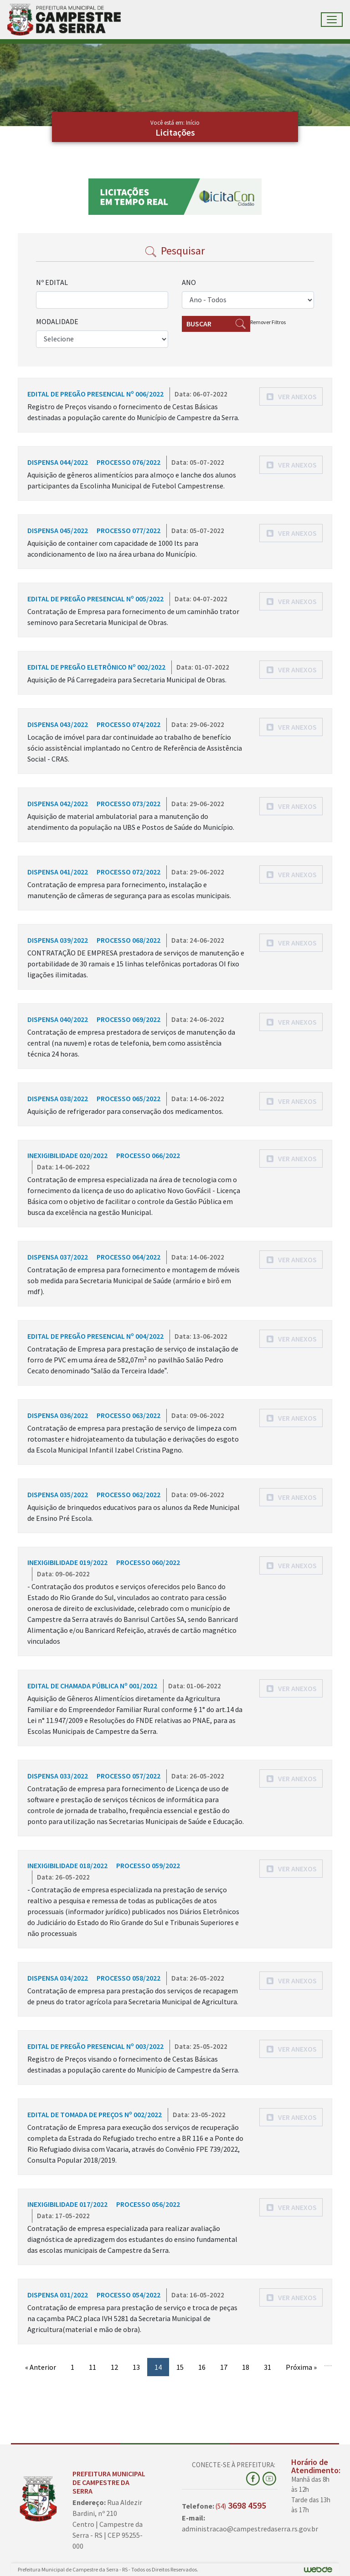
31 (267, 2367)
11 (92, 2367)
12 (114, 2367)
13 (136, 2367)
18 (245, 2367)
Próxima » (301, 2367)
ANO (189, 282)
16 (202, 2367)
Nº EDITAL (52, 282)
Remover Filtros (268, 322)
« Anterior (40, 2367)
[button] (291, 396)
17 (223, 2367)
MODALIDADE (57, 321)
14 (158, 2367)
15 (180, 2367)
